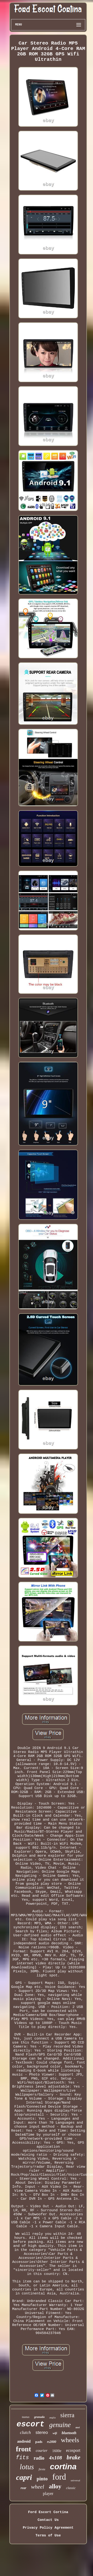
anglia (52, 2417)
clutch (25, 2432)
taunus (25, 2417)
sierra (67, 2415)
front (23, 2449)
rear (23, 2488)
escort (31, 2424)
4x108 (55, 2458)
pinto (42, 2479)
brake (73, 2457)
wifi (55, 2433)
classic (71, 2488)
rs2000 (51, 2442)
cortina (63, 2466)
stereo (41, 2432)
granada (39, 2417)
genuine (60, 2425)
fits (22, 2458)
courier (41, 2450)
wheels (70, 2440)
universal (75, 2480)
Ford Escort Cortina (48, 2512)
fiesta (42, 2469)
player (48, 2493)
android (24, 2441)
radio (39, 2458)
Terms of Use (48, 2536)
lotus (27, 2467)
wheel (37, 2487)
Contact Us (48, 2520)
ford (59, 2477)
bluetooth (69, 2433)
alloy (55, 2486)
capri (24, 2477)
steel (77, 2427)
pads (38, 2442)
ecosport (73, 2450)
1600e (56, 2451)
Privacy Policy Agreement (48, 2528)
